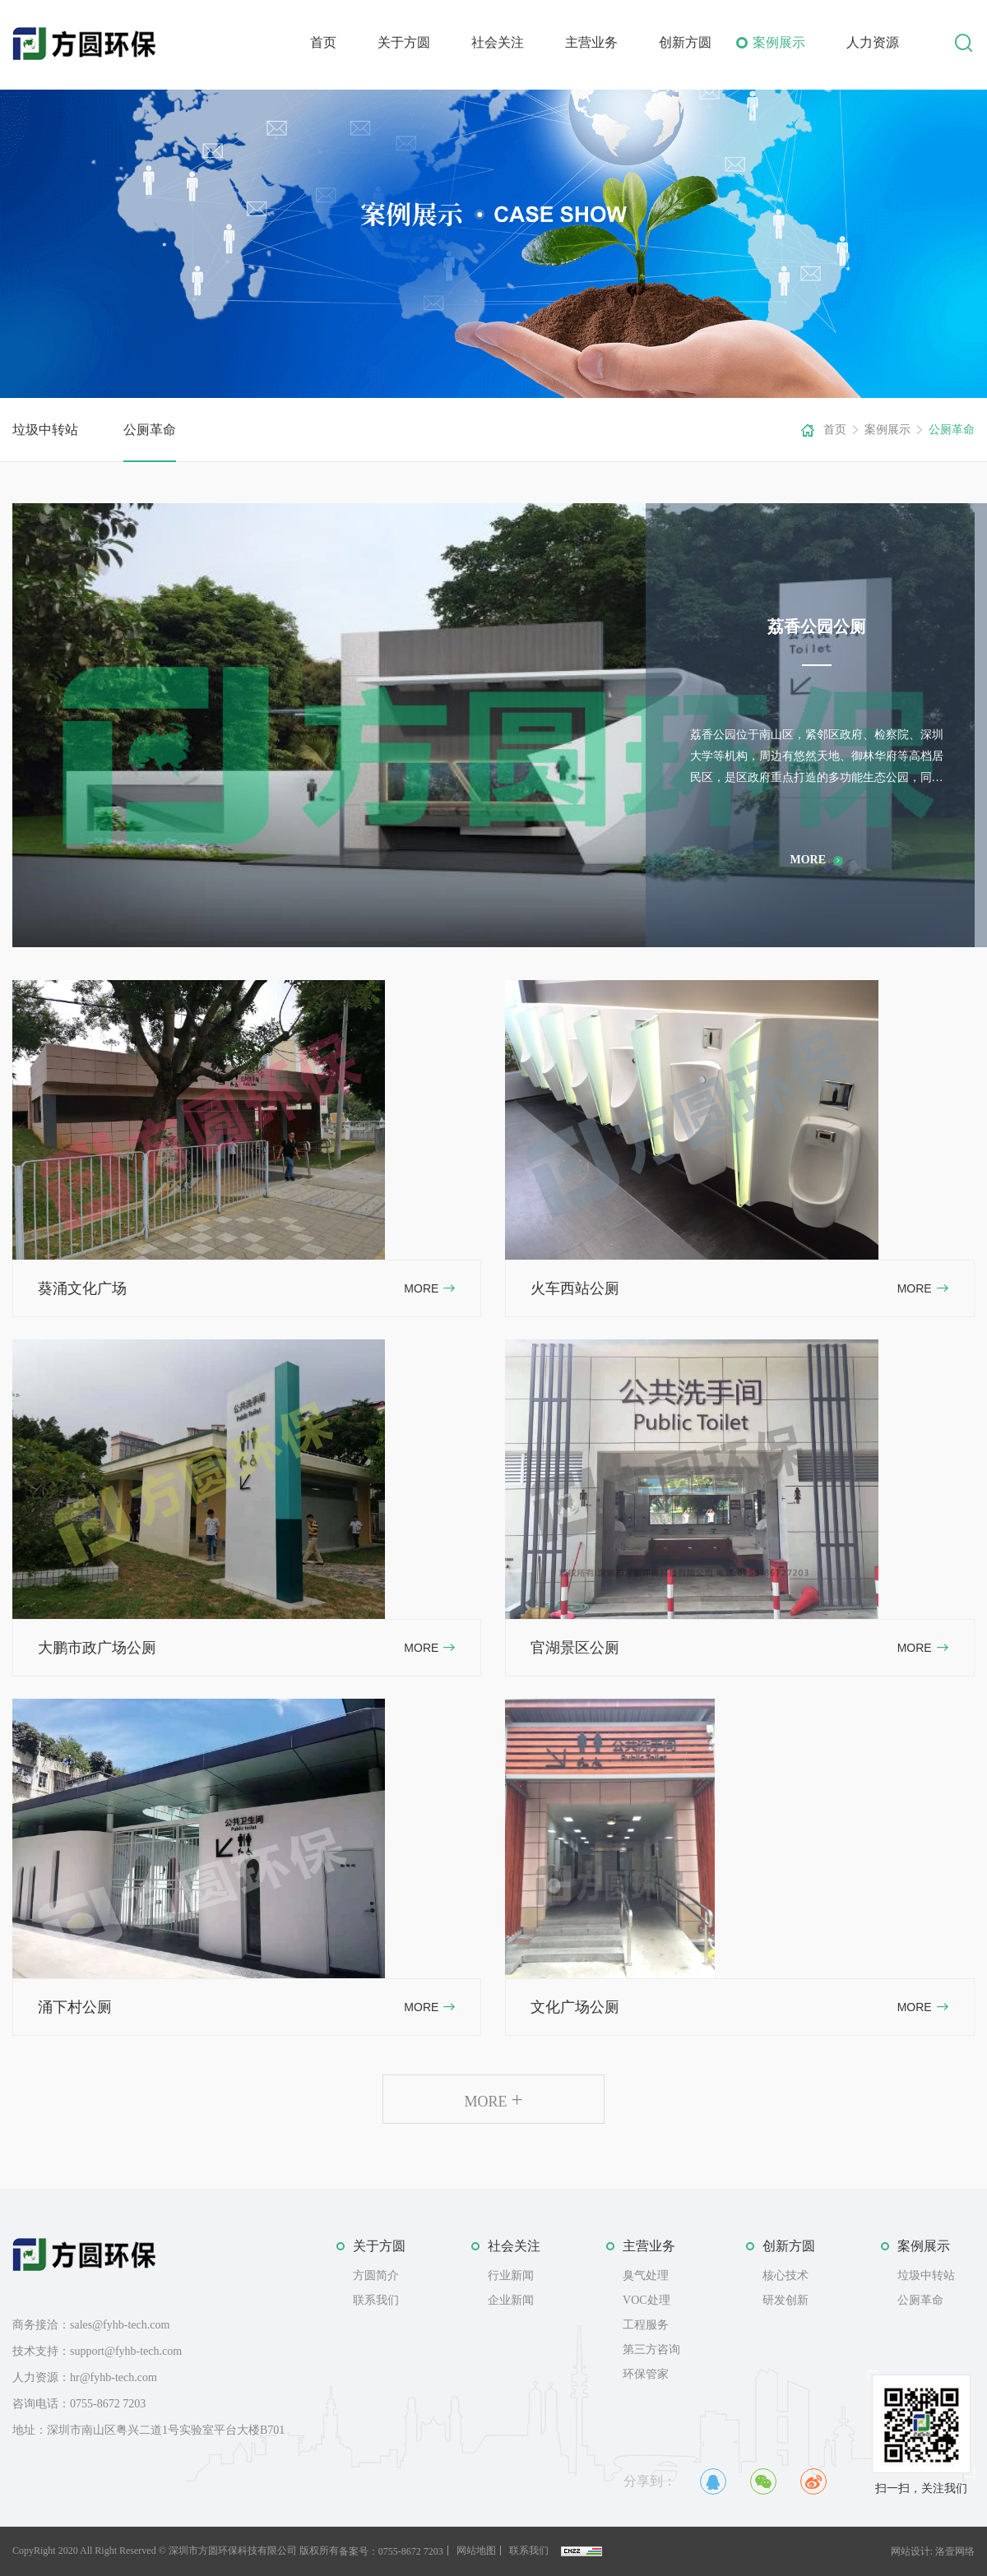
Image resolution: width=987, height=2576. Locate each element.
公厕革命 (149, 430)
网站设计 (910, 2551)
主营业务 (591, 42)
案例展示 (779, 42)
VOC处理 (646, 2300)
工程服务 (646, 2325)
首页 (323, 42)
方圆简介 (376, 2275)
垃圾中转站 (45, 430)
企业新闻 (511, 2300)
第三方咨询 (651, 2349)
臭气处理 (646, 2275)
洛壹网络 (955, 2551)
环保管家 (646, 2374)
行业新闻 (511, 2275)
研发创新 (785, 2300)
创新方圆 (685, 42)
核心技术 (785, 2275)
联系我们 (376, 2300)
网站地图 (476, 2550)
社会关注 (497, 42)
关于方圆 (404, 42)
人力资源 (872, 42)
